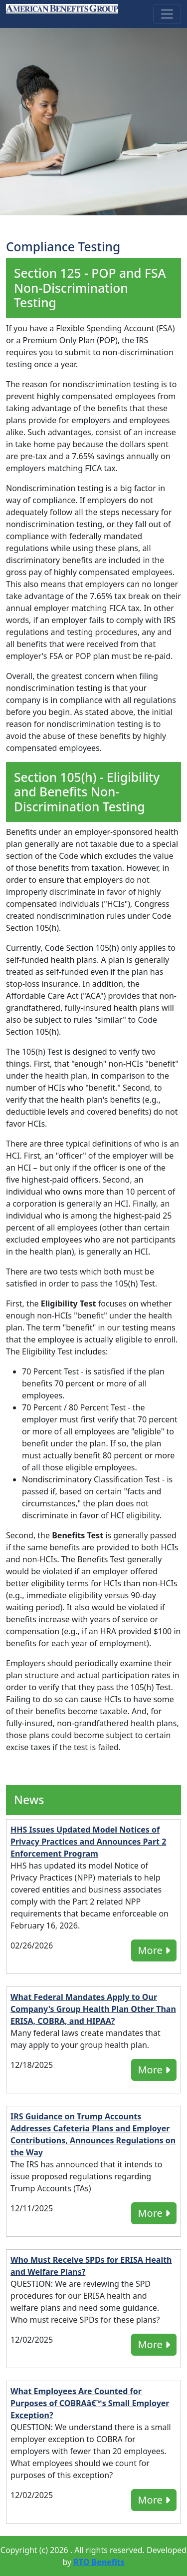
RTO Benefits (98, 2562)
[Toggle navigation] (167, 14)
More (154, 1950)
